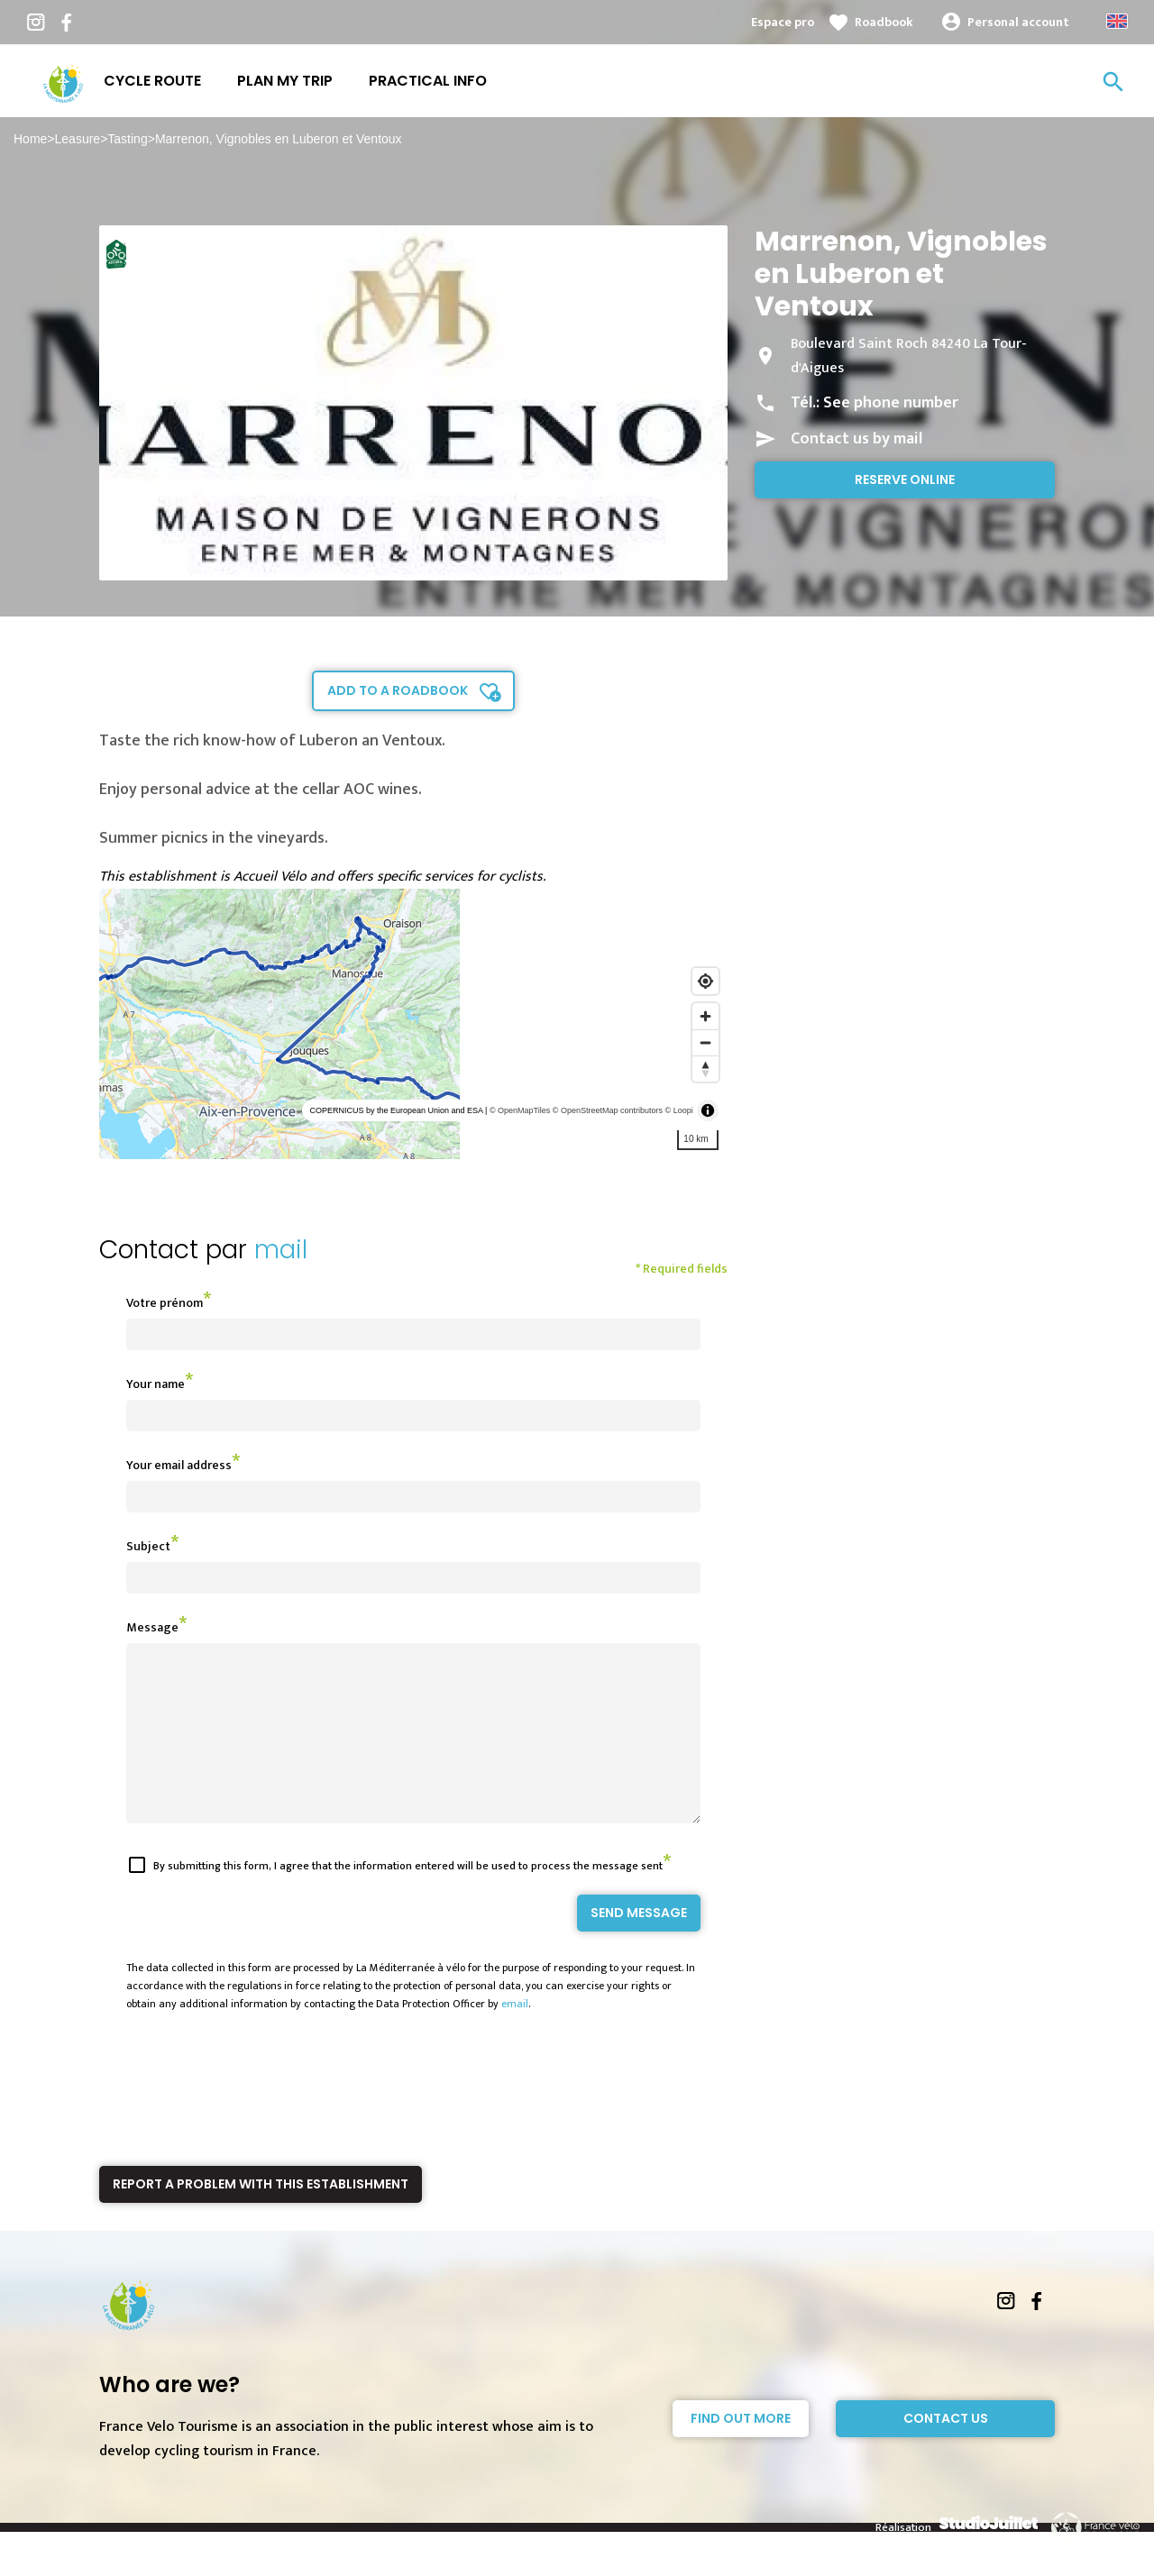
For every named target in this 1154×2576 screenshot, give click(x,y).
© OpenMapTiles (520, 1110)
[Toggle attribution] (708, 1110)
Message (152, 1627)
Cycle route (152, 80)
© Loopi (679, 1110)
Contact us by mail (856, 438)
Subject (148, 1546)
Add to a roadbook (397, 690)
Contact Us (945, 2451)
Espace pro (782, 22)
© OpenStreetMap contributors (608, 1110)
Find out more (741, 2451)
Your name (155, 1384)
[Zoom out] (705, 1042)
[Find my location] (705, 981)
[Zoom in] (705, 1016)
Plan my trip (285, 80)
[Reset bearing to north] (705, 1068)
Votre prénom (164, 1303)
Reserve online (905, 479)
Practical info (428, 80)
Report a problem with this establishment (260, 2216)
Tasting (127, 139)
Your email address (179, 1465)
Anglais (1117, 21)
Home (30, 139)
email (514, 2036)
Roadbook (884, 22)
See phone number (890, 402)
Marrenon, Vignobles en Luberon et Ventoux (278, 139)
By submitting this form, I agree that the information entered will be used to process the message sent (408, 1898)
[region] (413, 1024)
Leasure (78, 139)
